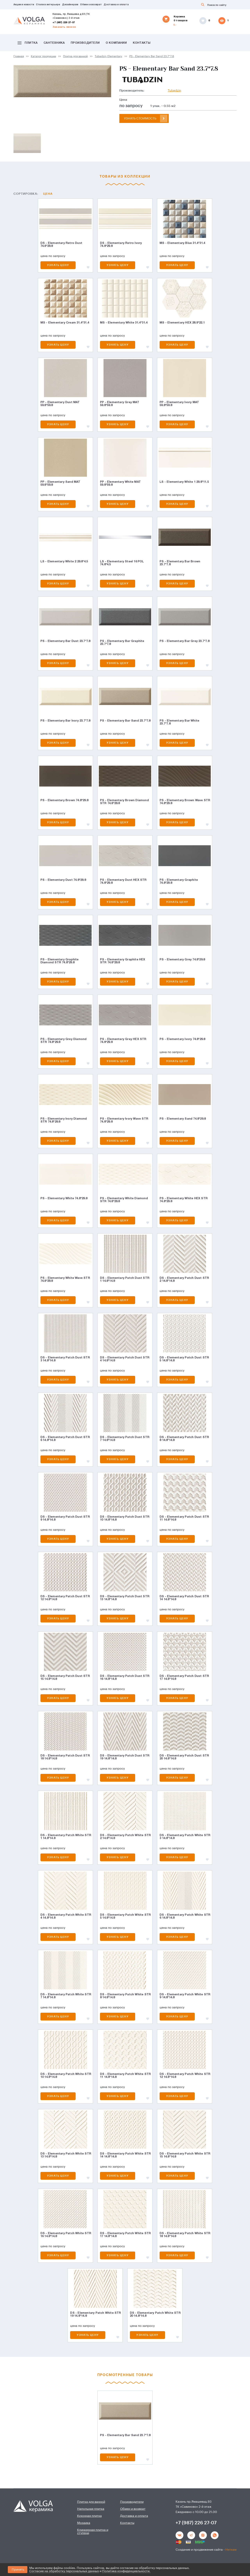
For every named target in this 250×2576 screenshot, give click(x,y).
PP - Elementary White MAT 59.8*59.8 (120, 483)
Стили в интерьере (48, 5)
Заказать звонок (64, 27)
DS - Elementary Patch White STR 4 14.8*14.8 (65, 1916)
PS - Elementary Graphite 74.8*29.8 (179, 881)
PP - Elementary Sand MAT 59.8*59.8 (60, 483)
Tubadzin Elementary (108, 56)
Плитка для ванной (75, 56)
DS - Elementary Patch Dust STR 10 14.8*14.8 (124, 1518)
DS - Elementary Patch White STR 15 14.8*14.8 (185, 2155)
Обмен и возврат (91, 5)
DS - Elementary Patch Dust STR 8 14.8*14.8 (184, 1439)
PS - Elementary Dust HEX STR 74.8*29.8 (123, 881)
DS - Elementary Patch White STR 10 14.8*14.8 (65, 2075)
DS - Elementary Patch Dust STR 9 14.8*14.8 (65, 1518)
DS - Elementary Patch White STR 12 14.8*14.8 (185, 2075)
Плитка (28, 43)
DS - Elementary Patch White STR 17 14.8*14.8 (125, 2235)
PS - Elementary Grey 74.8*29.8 (182, 959)
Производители (85, 43)
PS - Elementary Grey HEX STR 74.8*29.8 (123, 1041)
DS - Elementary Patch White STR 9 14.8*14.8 (185, 1996)
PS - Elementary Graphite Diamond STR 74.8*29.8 (59, 961)
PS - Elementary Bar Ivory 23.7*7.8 (65, 720)
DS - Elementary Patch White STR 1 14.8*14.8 (65, 1837)
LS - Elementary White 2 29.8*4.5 (64, 561)
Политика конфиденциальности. (126, 2571)
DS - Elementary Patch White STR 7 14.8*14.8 (65, 1996)
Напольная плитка (90, 2508)
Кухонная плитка (89, 2515)
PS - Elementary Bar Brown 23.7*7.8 (180, 563)
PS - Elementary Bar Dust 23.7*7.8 (65, 641)
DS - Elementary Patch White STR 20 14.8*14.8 (155, 2314)
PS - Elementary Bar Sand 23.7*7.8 (151, 56)
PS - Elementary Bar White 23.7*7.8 (179, 722)
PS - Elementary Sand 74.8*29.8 (183, 1118)
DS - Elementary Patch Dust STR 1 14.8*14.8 (124, 1279)
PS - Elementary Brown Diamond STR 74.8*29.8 (124, 802)
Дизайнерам (70, 5)
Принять (18, 2569)
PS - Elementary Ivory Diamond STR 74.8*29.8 (63, 1120)
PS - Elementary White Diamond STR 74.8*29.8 (124, 1200)
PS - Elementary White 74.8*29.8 (63, 1198)
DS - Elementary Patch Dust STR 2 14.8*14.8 (184, 1279)
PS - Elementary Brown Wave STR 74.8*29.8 (185, 802)
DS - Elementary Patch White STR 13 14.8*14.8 (65, 2155)
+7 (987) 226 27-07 (64, 22)
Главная (18, 56)
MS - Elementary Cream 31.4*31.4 (64, 322)
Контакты (142, 43)
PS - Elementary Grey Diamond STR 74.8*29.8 (63, 1041)
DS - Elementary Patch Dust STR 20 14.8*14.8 (184, 1757)
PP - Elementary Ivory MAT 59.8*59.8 (179, 404)
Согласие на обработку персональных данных (64, 2571)
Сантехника (54, 43)
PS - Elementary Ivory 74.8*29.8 (182, 1039)
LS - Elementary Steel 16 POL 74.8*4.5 (122, 563)
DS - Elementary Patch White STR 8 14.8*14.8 (125, 1996)
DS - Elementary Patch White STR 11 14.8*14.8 (125, 2075)
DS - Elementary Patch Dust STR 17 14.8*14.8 (184, 1677)
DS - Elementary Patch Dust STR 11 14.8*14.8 (184, 1518)
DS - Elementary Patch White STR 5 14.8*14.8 (125, 1916)
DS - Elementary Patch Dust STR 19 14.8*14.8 (124, 1757)
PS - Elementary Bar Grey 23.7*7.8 (184, 641)
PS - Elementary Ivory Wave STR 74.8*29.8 (124, 1120)
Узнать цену (58, 265)
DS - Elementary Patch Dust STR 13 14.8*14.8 (124, 1598)
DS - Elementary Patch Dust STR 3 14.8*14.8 (65, 1359)
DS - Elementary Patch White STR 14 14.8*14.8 (125, 2155)
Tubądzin (174, 90)
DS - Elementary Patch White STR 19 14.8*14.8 (95, 2314)
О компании (116, 43)
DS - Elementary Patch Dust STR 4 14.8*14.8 (124, 1359)
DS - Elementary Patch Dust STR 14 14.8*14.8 (184, 1598)
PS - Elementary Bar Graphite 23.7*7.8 (122, 642)
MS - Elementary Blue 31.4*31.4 (182, 243)
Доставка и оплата (116, 5)
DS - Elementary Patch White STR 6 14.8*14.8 (185, 1916)
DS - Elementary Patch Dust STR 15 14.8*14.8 (65, 1677)
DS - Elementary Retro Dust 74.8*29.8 (61, 244)
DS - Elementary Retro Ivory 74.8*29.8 (121, 244)
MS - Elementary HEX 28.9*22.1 (182, 322)
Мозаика (83, 2522)
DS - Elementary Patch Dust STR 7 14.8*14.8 (124, 1439)
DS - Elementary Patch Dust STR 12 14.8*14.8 (65, 1598)
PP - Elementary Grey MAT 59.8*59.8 (119, 404)
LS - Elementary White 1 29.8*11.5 (184, 482)
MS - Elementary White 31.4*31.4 (123, 322)
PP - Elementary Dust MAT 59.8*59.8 (60, 404)
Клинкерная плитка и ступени (92, 2531)
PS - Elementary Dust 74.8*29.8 (63, 880)
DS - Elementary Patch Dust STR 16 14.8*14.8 (124, 1677)
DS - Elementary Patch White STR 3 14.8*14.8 (185, 1837)
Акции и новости (23, 5)
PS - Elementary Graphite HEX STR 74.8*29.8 (122, 961)
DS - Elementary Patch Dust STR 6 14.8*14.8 (65, 1439)
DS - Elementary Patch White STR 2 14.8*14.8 (125, 1837)
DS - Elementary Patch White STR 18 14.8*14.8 (185, 2235)
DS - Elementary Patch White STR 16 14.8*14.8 (65, 2235)
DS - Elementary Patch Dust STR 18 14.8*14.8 (65, 1757)
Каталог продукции (43, 56)
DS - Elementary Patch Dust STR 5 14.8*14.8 (184, 1359)
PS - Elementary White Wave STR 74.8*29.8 (65, 1279)
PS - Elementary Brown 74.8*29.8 (64, 800)
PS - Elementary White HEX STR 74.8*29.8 (184, 1200)
